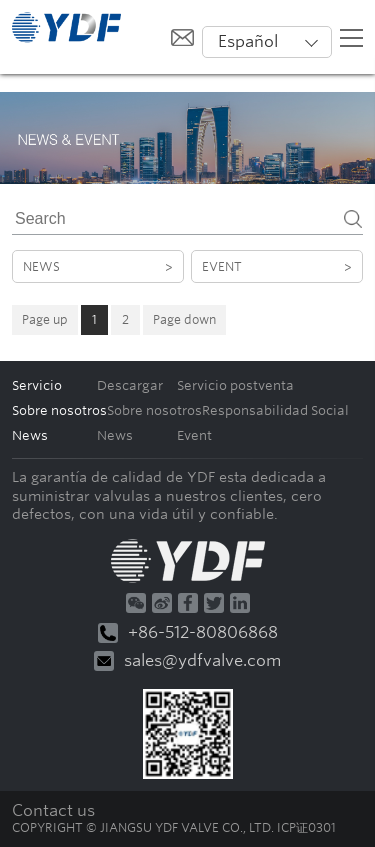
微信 (136, 603)
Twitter (214, 603)
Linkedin (240, 603)
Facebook (188, 603)
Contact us (53, 810)
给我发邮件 (182, 37)
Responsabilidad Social (275, 410)
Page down (184, 319)
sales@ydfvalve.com (187, 660)
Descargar (130, 385)
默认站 (67, 27)
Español (248, 41)
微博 (162, 603)
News (98, 266)
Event (277, 266)
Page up (45, 319)
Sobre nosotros (154, 410)
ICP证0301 (306, 827)
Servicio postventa (235, 385)
